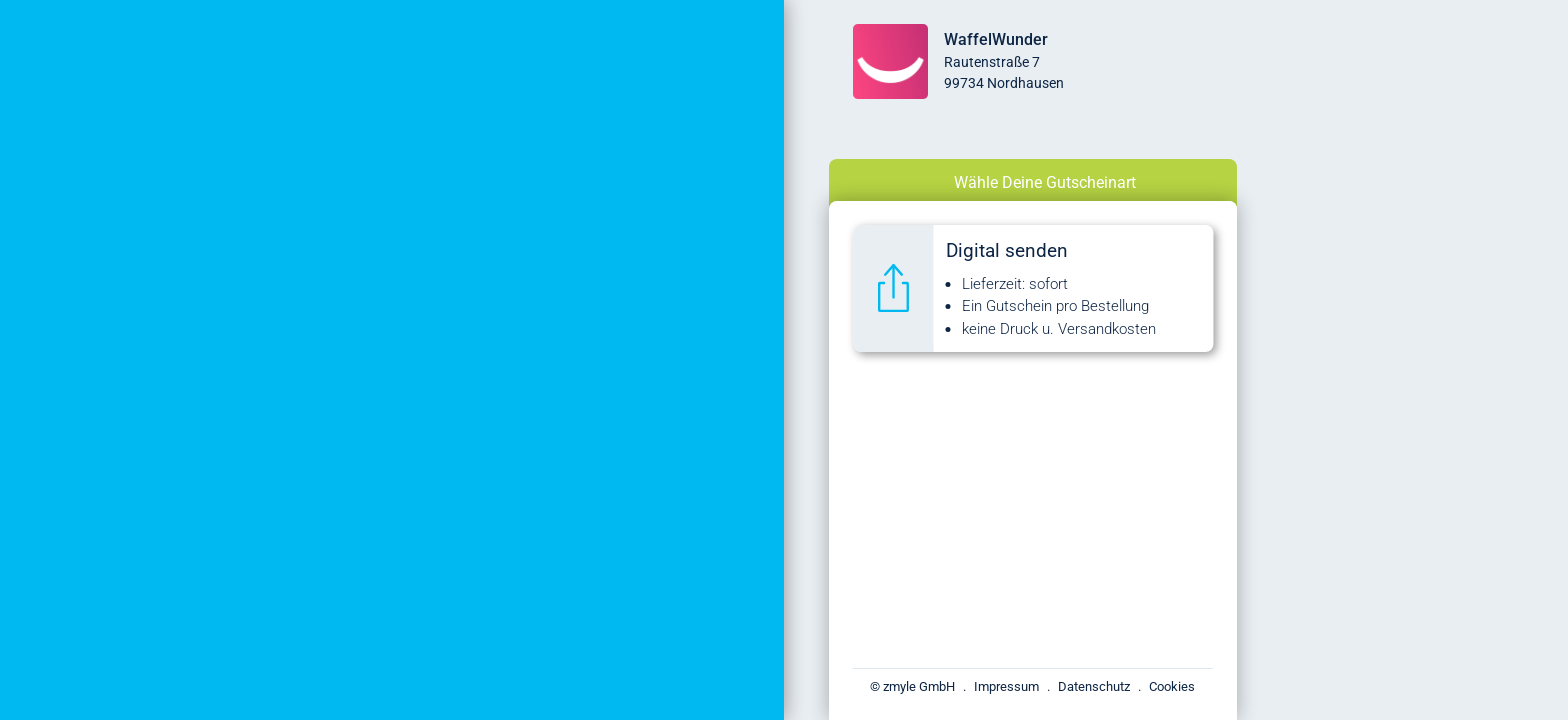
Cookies (1172, 686)
